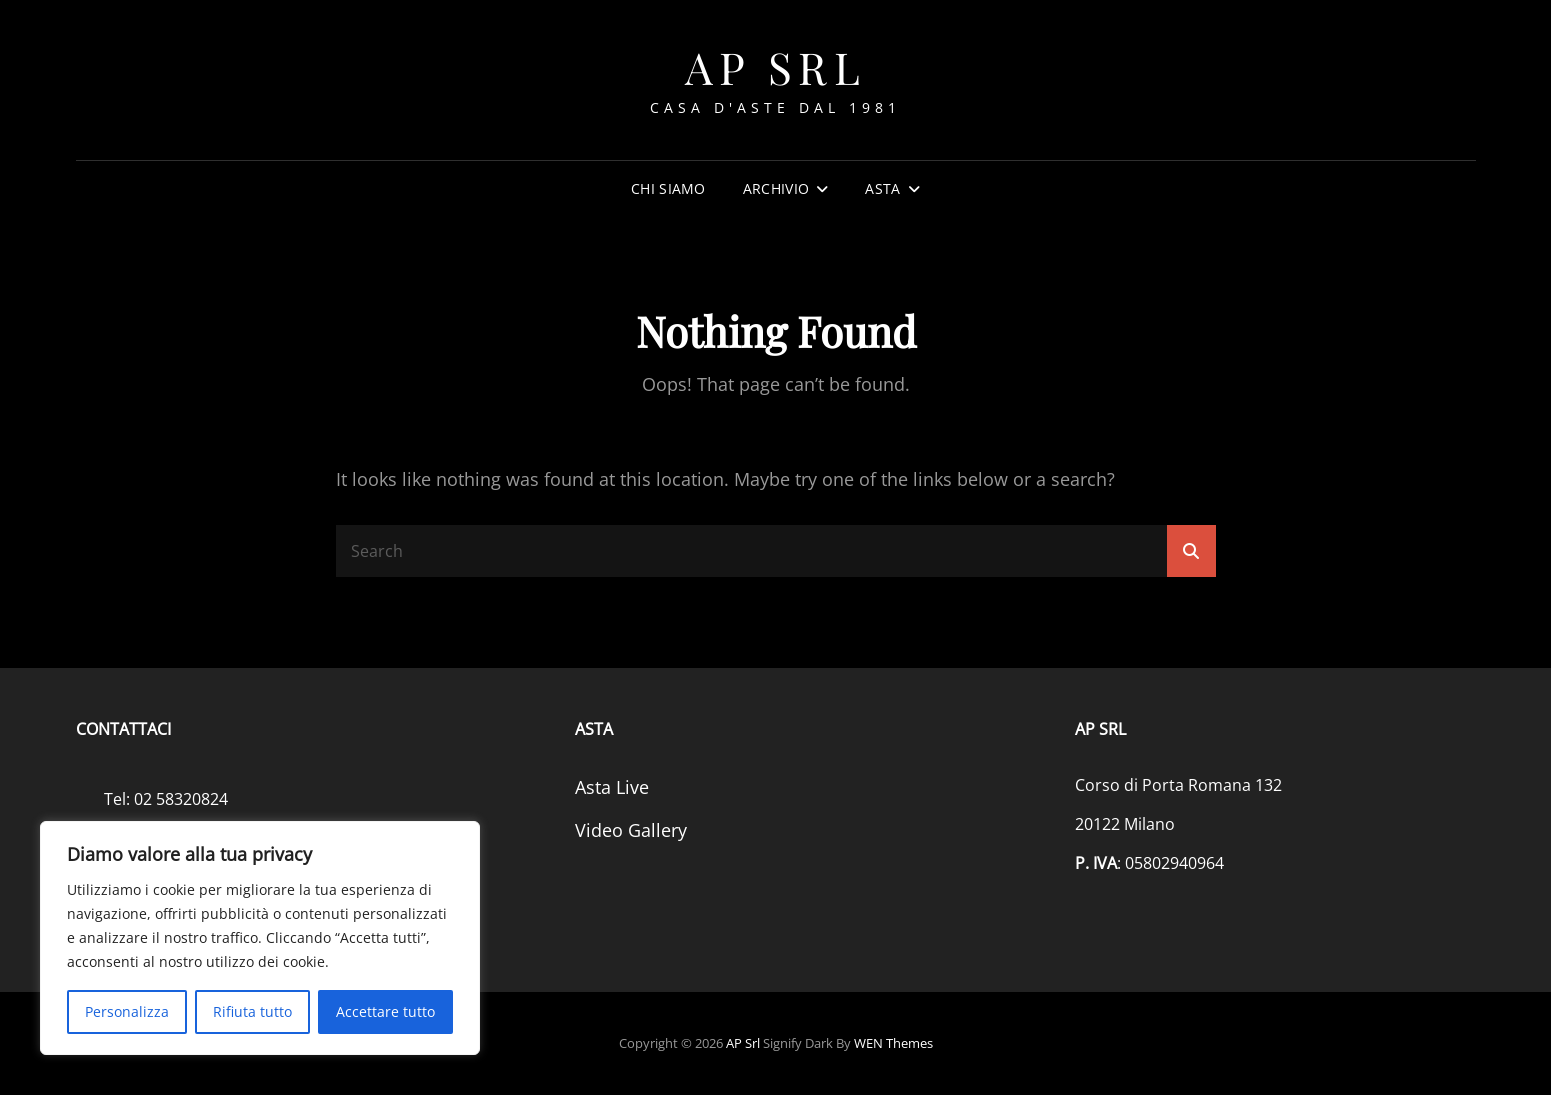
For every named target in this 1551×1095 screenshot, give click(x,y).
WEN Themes (893, 1043)
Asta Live (612, 787)
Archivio (776, 188)
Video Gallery (631, 830)
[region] (260, 938)
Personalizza (127, 1011)
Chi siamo (668, 188)
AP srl (775, 66)
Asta (882, 188)
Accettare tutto (385, 1011)
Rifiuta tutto (252, 1011)
